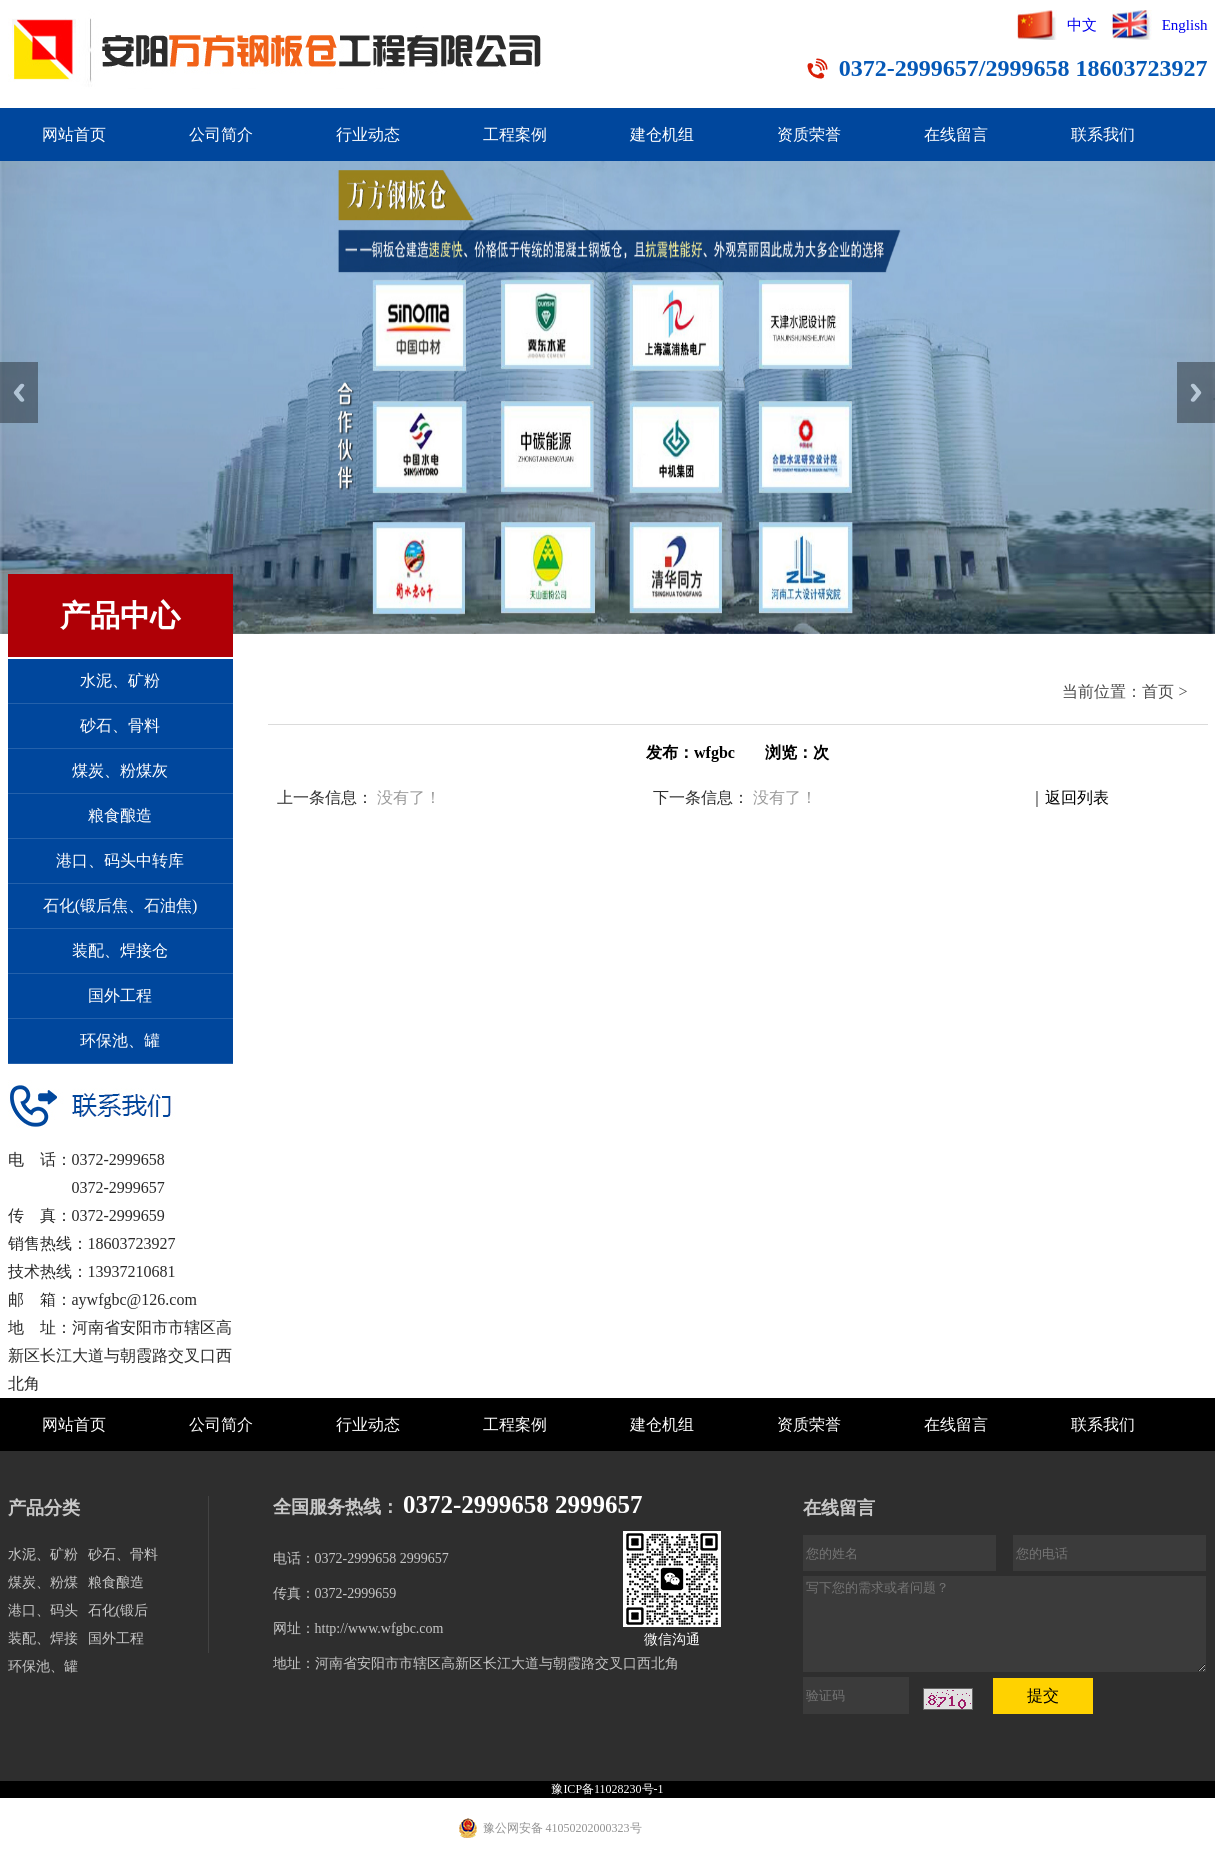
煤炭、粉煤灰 (120, 770)
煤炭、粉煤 (43, 1582)
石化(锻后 (118, 1610)
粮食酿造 (120, 815)
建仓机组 (662, 134)
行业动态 (368, 134)
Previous (19, 392)
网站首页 (74, 134)
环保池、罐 (120, 1040)
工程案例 (515, 134)
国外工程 (120, 995)
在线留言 (956, 134)
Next (1196, 392)
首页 (1158, 691)
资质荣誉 (809, 134)
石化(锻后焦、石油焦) (120, 905)
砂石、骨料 (120, 725)
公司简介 (221, 134)
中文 (1082, 25)
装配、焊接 (43, 1638)
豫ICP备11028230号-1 (607, 1789)
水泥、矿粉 (120, 680)
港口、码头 (43, 1610)
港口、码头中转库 (120, 860)
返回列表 (1077, 797)
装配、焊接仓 (120, 950)
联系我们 (1103, 134)
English (1185, 25)
